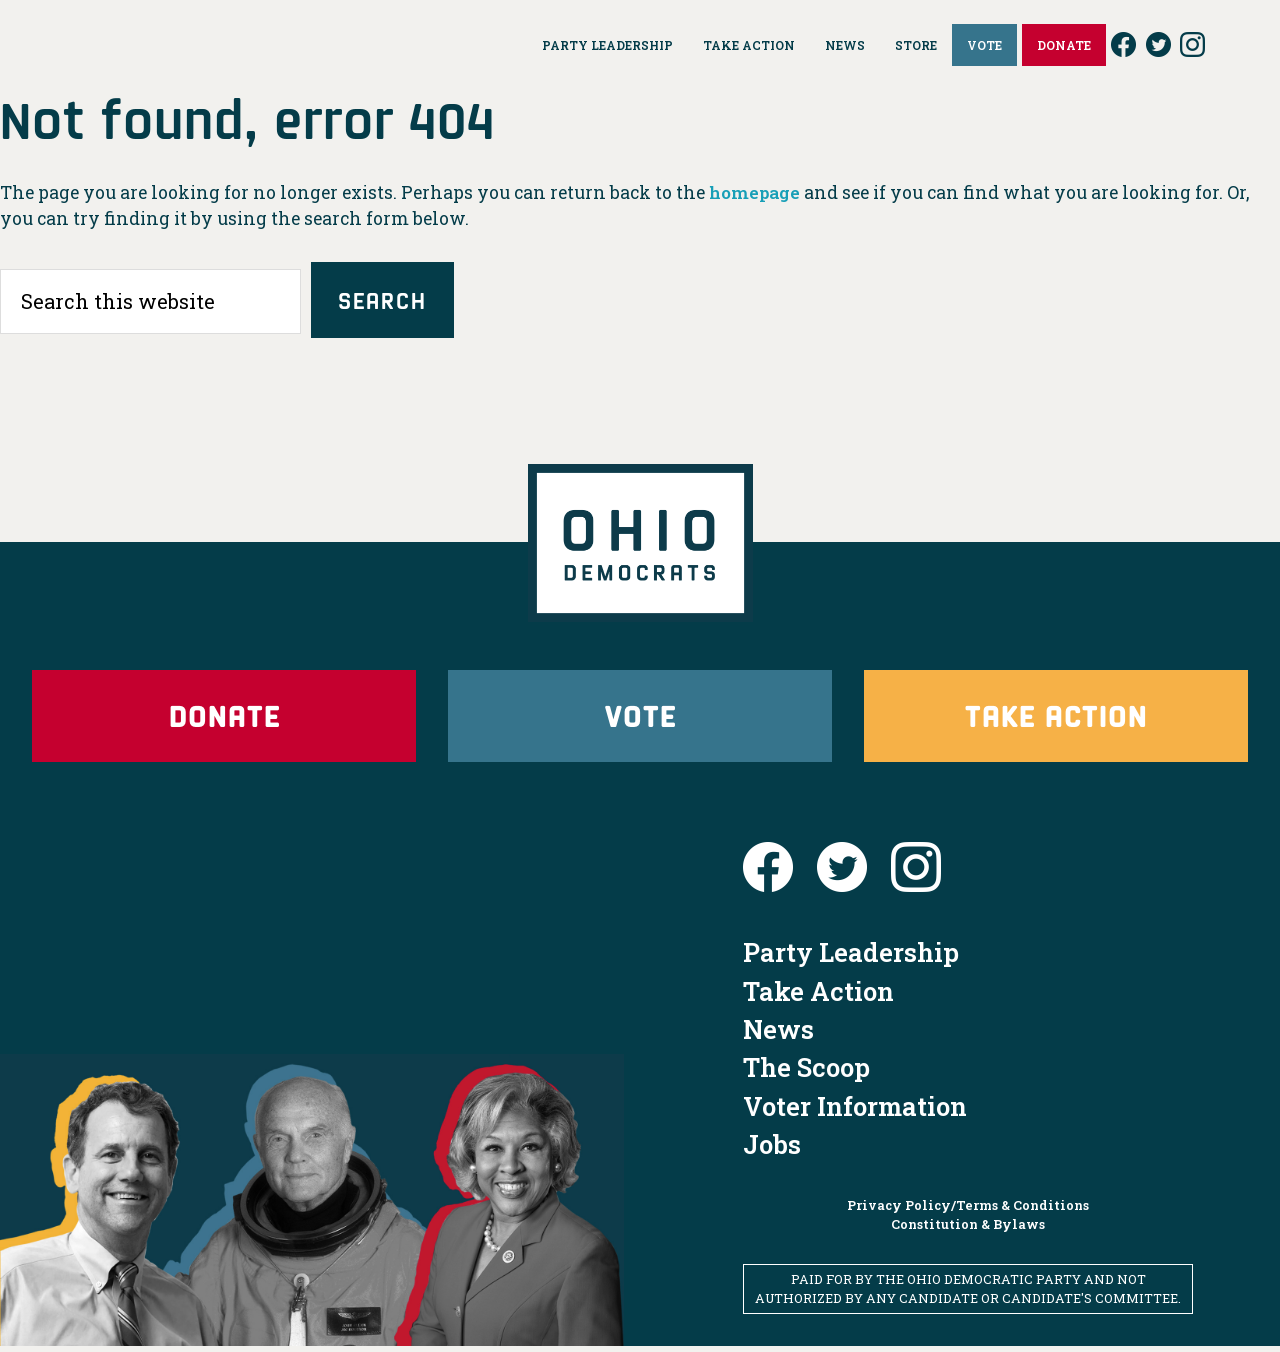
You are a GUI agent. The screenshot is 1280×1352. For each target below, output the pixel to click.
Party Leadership (851, 958)
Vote (640, 718)
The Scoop (806, 1073)
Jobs (772, 1150)
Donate (224, 718)
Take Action (1056, 718)
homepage (756, 192)
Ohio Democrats (201, 45)
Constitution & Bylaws (968, 1230)
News (778, 1035)
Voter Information (855, 1112)
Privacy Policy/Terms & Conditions (968, 1210)
